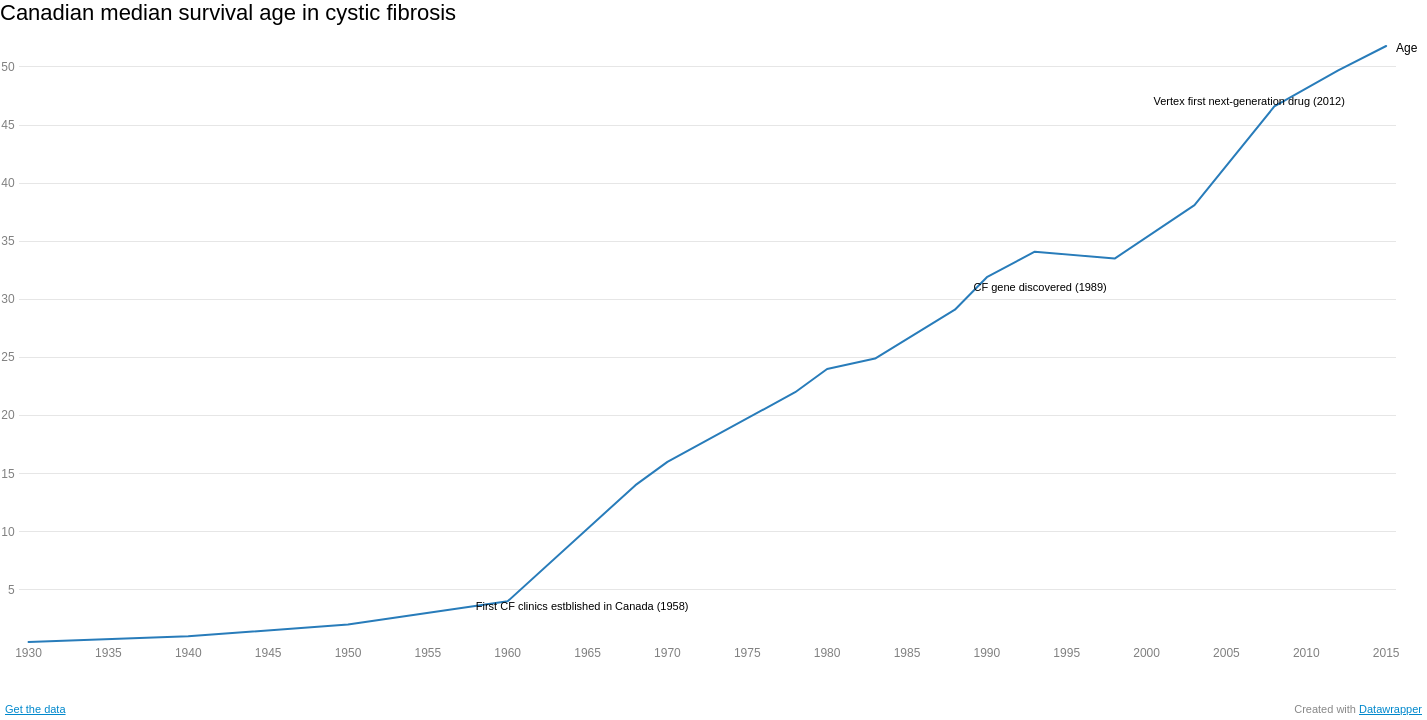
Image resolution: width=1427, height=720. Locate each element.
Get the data (35, 709)
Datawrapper (1390, 709)
